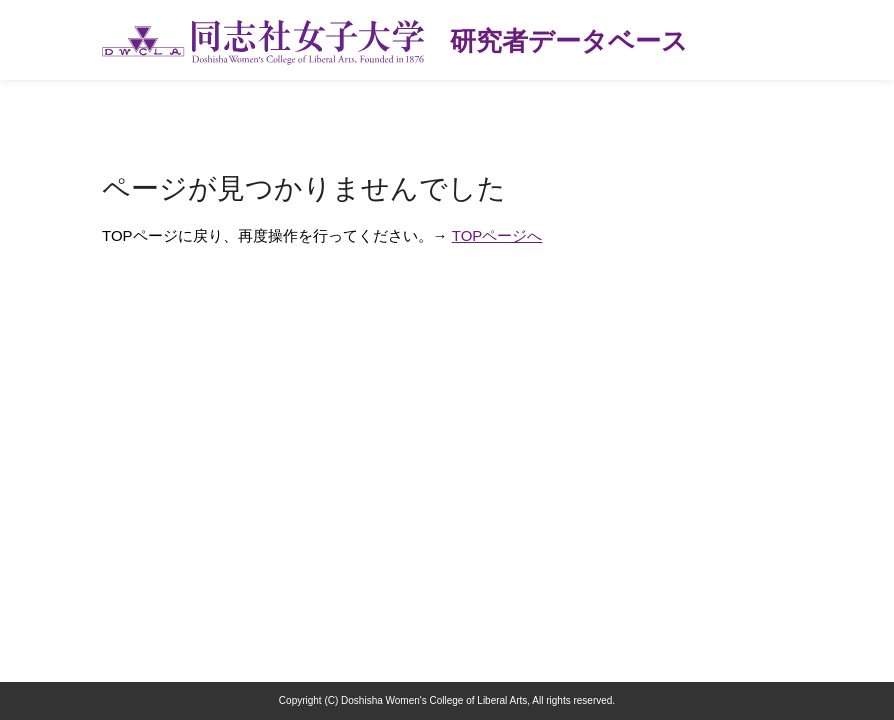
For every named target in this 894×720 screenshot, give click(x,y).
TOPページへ (497, 235)
